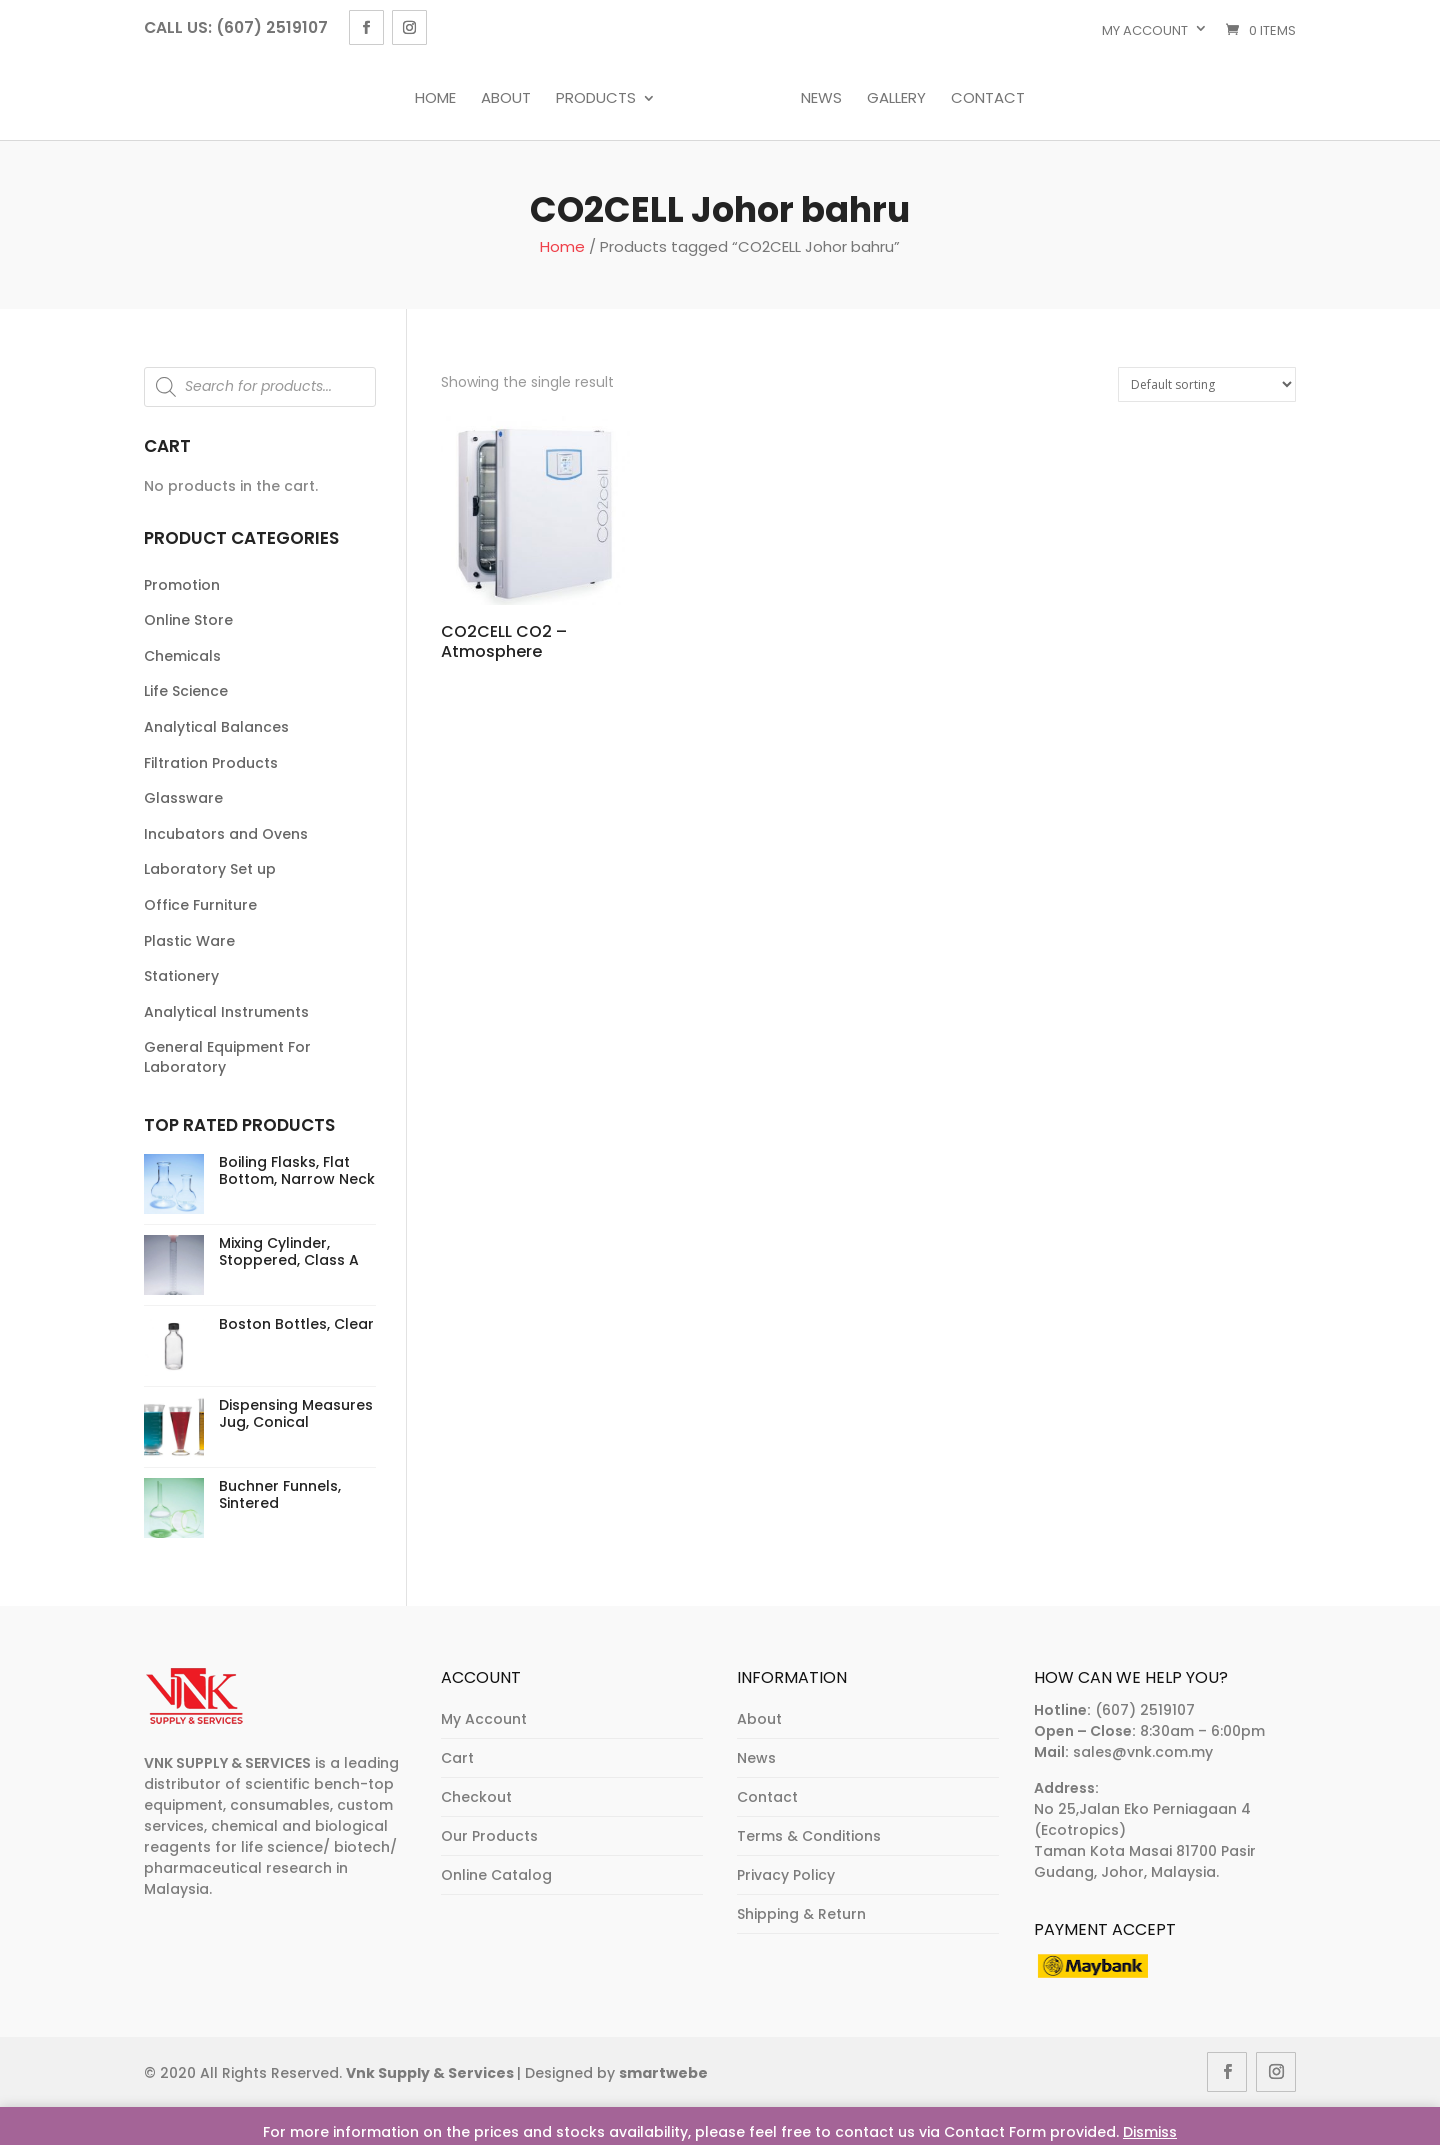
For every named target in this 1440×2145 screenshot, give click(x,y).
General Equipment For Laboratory (227, 1057)
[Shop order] (1207, 384)
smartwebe (663, 2073)
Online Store (188, 620)
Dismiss (1150, 2132)
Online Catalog (496, 1875)
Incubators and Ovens (226, 834)
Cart (457, 1758)
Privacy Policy (786, 1875)
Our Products (489, 1836)
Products (596, 99)
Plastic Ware (189, 941)
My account (1145, 30)
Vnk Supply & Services (431, 2073)
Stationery (181, 976)
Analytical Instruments (226, 1012)
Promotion (182, 585)
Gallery (896, 99)
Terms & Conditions (809, 1836)
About (506, 99)
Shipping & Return (801, 1914)
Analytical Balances (216, 727)
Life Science (186, 691)
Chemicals (182, 656)
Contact (988, 99)
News (821, 99)
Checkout (476, 1797)
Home (435, 99)
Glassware (183, 798)
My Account (484, 1719)
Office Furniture (200, 905)
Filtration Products (211, 763)
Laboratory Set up (210, 869)
